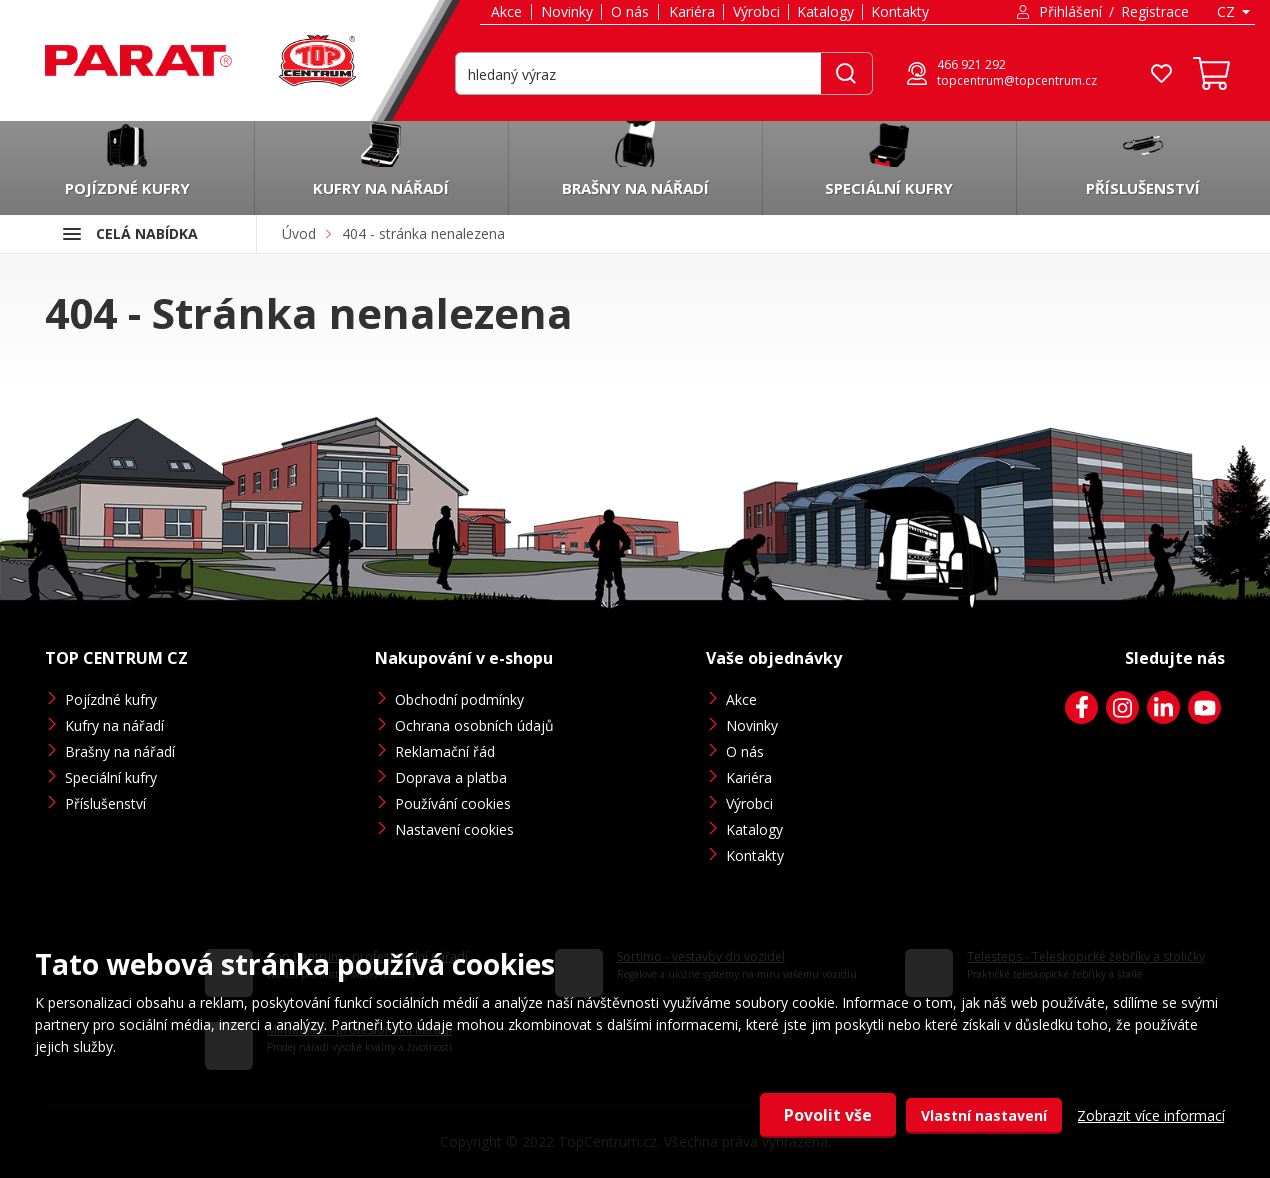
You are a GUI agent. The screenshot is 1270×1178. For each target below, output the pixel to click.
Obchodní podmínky (459, 699)
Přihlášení (1070, 11)
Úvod (299, 233)
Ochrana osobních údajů (474, 725)
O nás (630, 11)
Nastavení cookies (454, 829)
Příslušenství (105, 803)
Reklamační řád (445, 751)
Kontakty (900, 11)
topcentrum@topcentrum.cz (1017, 81)
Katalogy (825, 11)
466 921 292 (971, 65)
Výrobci (756, 11)
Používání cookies (453, 803)
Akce (506, 11)
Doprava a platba (451, 777)
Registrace (1155, 11)
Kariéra (692, 11)
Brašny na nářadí (120, 751)
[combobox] (1232, 12)
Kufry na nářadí (114, 725)
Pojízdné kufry (111, 699)
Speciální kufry (111, 777)
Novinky (567, 11)
